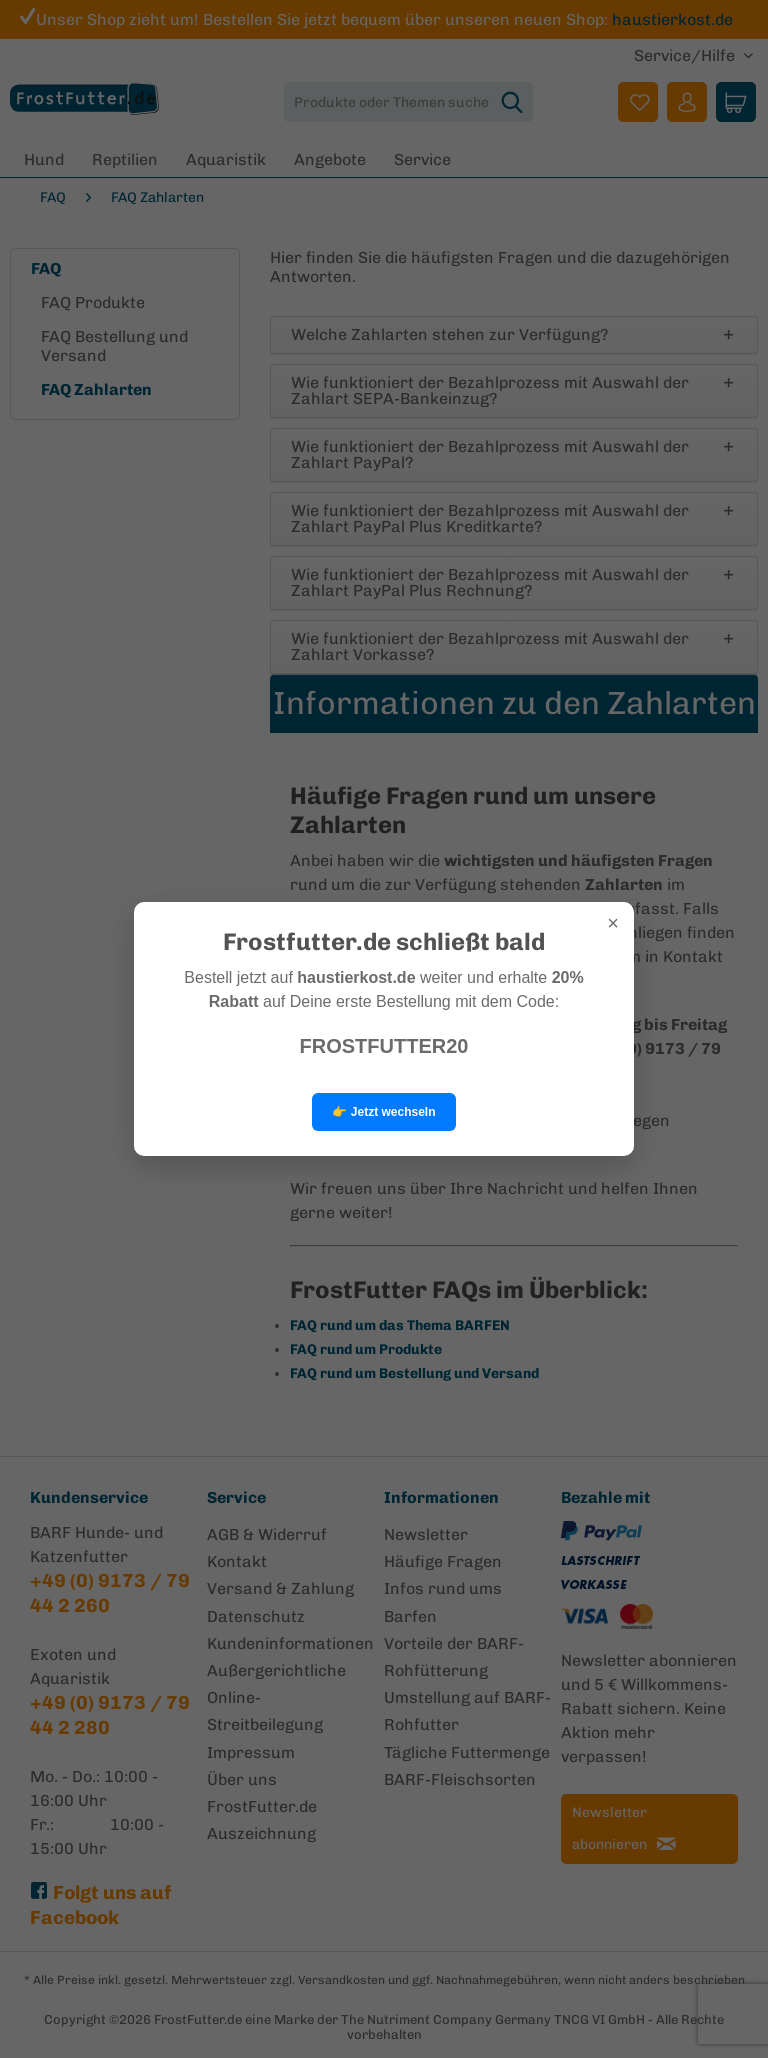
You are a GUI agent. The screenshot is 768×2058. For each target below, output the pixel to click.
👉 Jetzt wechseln (383, 1112)
